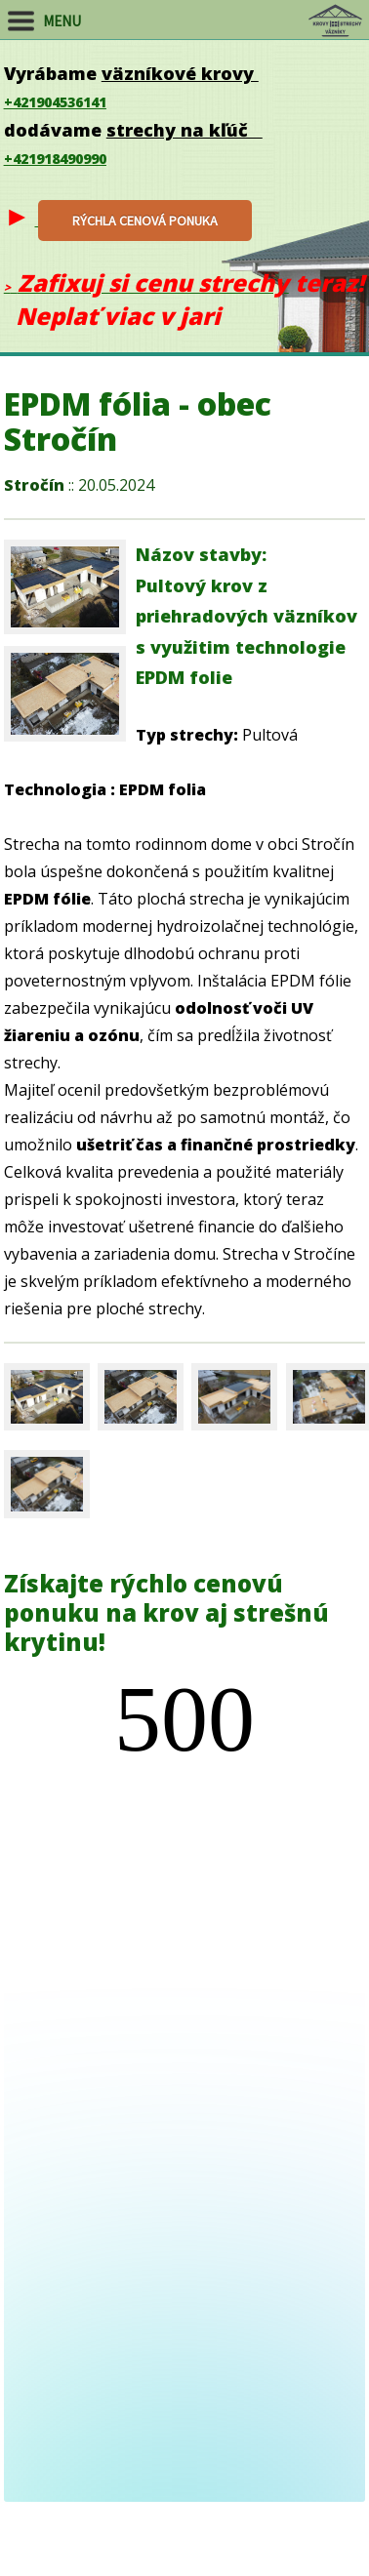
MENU (60, 21)
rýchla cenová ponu (145, 220)
